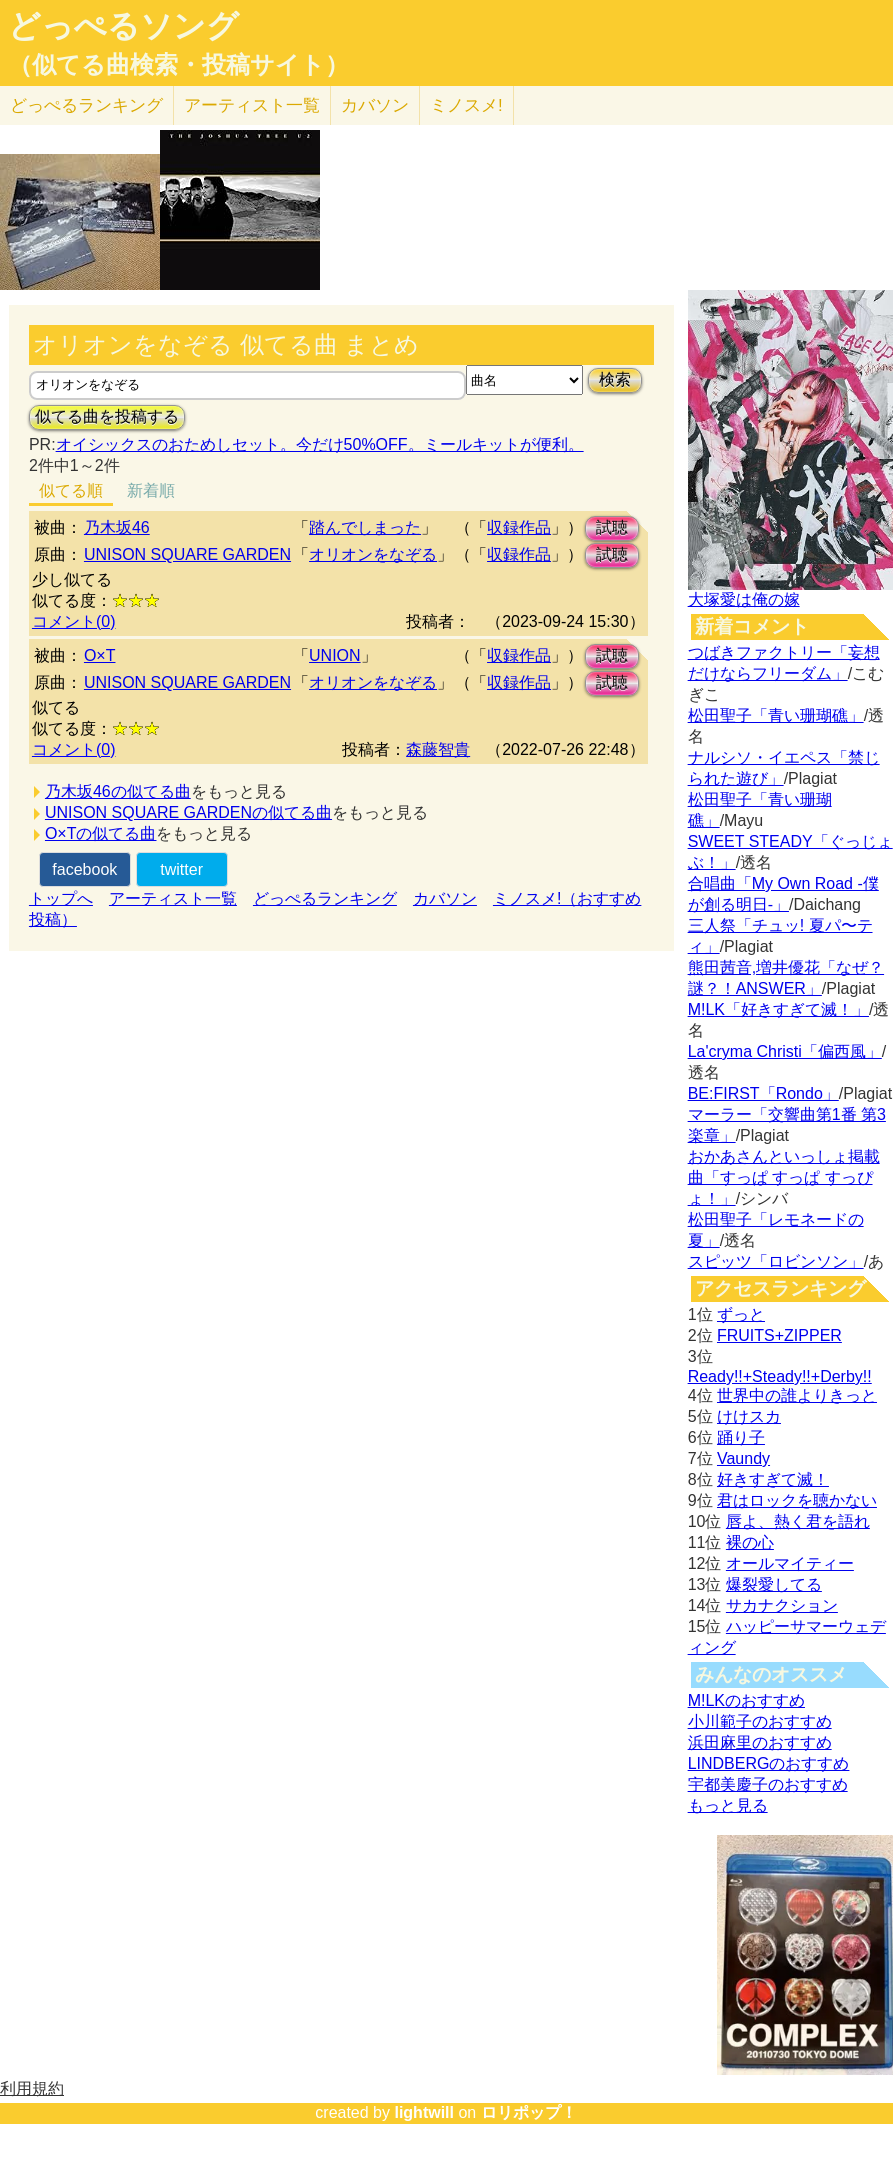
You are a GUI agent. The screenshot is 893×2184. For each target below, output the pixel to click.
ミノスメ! (466, 105)
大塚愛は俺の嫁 (744, 599)
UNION (335, 655)
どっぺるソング (123, 26)
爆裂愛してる (774, 1584)
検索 (615, 379)
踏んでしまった (365, 527)
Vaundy (743, 1458)
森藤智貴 (438, 749)
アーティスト (252, 105)
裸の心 (750, 1542)
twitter (181, 869)
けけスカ (749, 1416)
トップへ (61, 898)
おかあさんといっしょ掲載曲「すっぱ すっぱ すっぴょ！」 (784, 1177)
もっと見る (728, 1805)
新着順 (151, 490)
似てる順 (71, 490)
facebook (84, 869)
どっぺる (86, 105)
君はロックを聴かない (797, 1500)
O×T (100, 655)
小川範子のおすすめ (760, 1721)
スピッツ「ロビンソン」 (776, 1261)
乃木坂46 (117, 527)
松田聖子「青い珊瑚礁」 (776, 715)
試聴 (612, 527)
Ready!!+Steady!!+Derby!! (780, 1376)
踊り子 (741, 1437)
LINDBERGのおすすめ (769, 1763)
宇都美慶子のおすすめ (768, 1784)
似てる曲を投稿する (107, 416)
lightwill (424, 2112)
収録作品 (519, 527)
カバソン (375, 105)
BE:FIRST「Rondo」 (763, 1093)
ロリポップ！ (529, 2112)
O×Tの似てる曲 (101, 833)
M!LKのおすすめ (746, 1700)
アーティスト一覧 (173, 898)
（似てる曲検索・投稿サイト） (178, 65)
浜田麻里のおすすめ (760, 1742)
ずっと (741, 1314)
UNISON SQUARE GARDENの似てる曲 (188, 812)
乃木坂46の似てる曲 (118, 791)
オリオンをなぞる (373, 554)
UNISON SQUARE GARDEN (187, 554)
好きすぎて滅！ (773, 1479)
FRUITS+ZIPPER (779, 1335)
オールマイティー (790, 1563)
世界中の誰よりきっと (797, 1395)
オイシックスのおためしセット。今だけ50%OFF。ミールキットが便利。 (320, 444)
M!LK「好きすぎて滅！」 (778, 1009)
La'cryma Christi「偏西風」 (785, 1051)
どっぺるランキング (325, 898)
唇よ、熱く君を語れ (798, 1521)
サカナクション (782, 1605)
